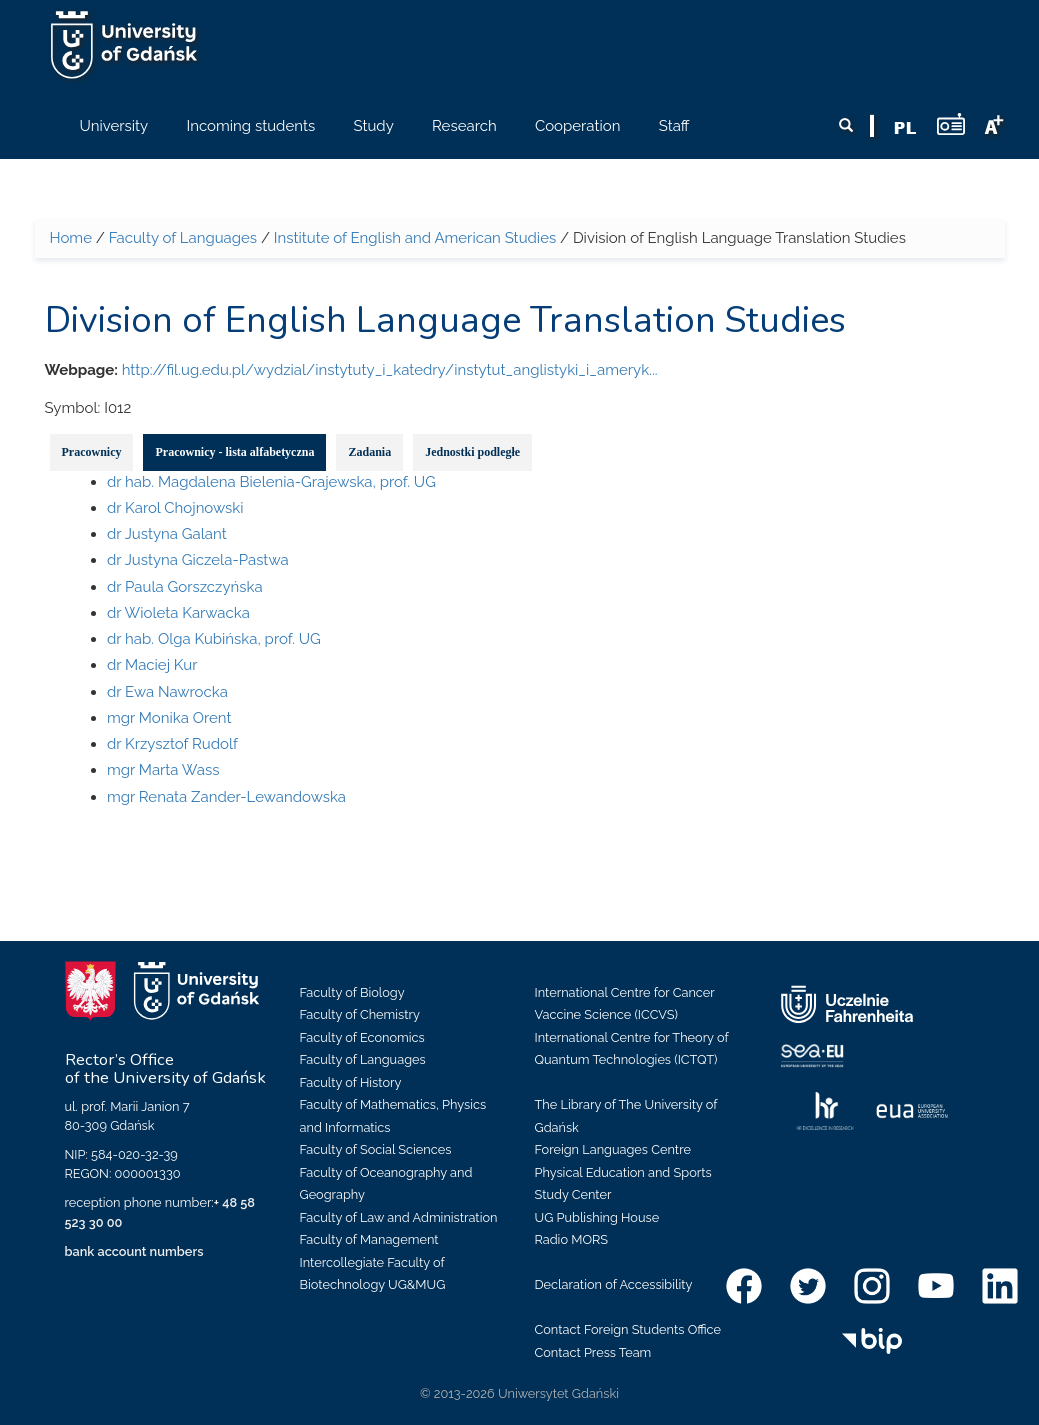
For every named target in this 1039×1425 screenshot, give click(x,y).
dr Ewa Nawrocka (167, 692)
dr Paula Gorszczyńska (185, 587)
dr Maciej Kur (152, 665)
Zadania (369, 452)
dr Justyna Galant (167, 534)
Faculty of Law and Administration (399, 1217)
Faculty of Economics (362, 1037)
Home (71, 238)
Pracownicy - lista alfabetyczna (234, 452)
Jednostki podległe (472, 452)
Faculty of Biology (352, 992)
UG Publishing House (597, 1217)
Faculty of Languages (183, 238)
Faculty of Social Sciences (376, 1149)
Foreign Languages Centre (613, 1149)
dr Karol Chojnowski (175, 508)
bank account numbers (134, 1251)
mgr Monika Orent (169, 718)
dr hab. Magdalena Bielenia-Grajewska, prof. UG (271, 482)
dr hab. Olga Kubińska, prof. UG (214, 639)
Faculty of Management (369, 1239)
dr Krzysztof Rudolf (172, 744)
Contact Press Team (593, 1352)
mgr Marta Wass (163, 770)
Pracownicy (92, 452)
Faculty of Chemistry (360, 1014)
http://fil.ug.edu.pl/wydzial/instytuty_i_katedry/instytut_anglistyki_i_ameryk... (390, 370)
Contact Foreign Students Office (628, 1329)
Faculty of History (351, 1082)
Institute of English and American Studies (415, 238)
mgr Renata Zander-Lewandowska (226, 797)
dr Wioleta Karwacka (178, 613)
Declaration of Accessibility (614, 1284)
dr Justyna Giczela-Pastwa (198, 560)
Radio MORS (572, 1239)
